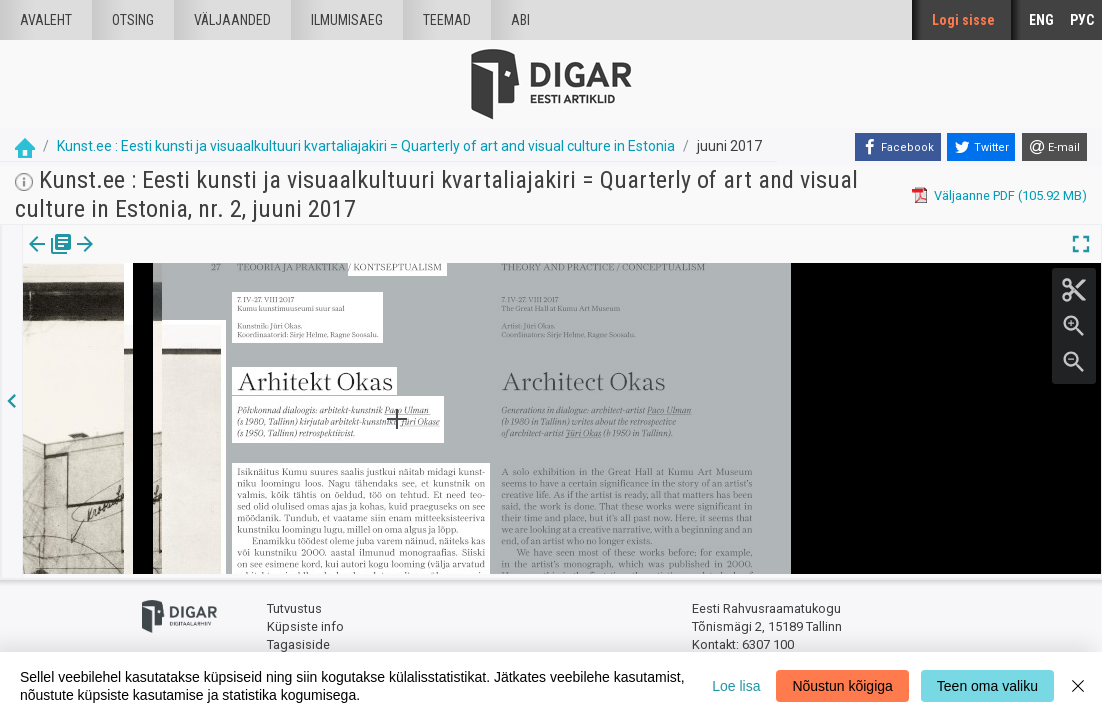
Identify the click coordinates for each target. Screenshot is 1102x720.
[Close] (1078, 686)
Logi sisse (963, 20)
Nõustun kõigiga (842, 686)
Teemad (447, 20)
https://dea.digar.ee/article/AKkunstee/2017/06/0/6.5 (177, 313)
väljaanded (232, 20)
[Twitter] (981, 147)
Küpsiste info (305, 622)
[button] (171, 258)
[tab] (50, 258)
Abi (520, 20)
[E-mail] (1054, 147)
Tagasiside (298, 640)
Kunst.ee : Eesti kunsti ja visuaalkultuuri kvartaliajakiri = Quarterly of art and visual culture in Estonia (366, 146)
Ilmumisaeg (347, 20)
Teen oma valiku (987, 686)
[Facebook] (898, 147)
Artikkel (140, 258)
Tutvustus (294, 605)
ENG (1041, 20)
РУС (1082, 20)
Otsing (133, 20)
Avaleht (46, 20)
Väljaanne (50, 258)
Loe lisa (736, 686)
